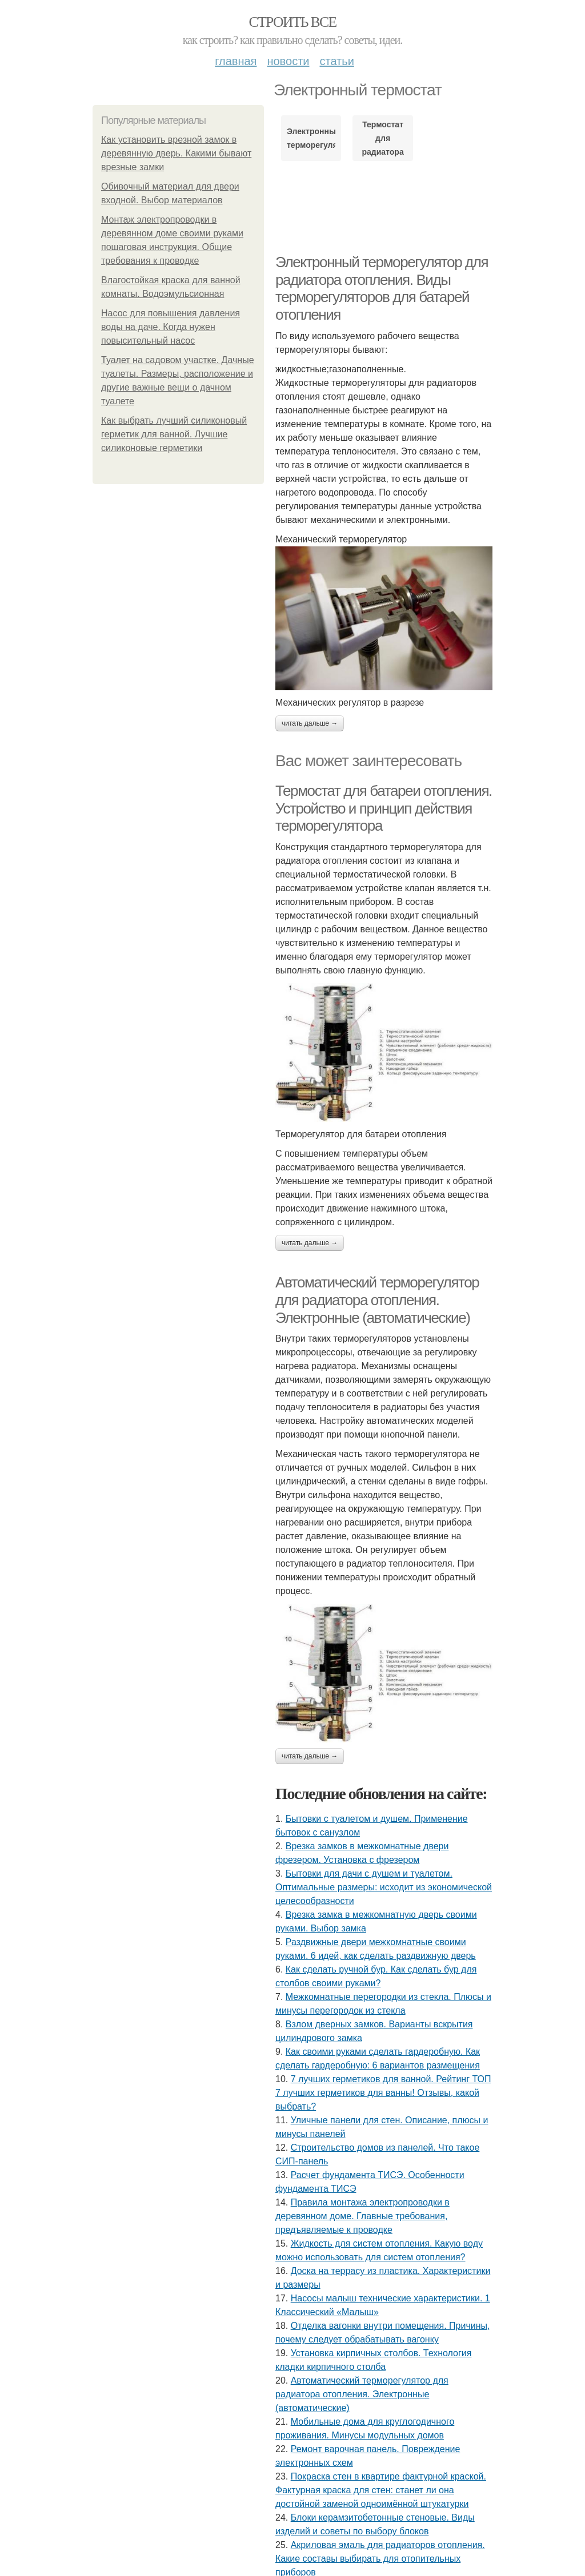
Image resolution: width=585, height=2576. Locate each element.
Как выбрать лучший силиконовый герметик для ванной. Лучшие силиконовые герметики (174, 434)
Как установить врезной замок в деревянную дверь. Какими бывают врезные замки (176, 153)
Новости (288, 61)
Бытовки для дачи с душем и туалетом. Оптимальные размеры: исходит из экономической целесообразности (383, 1887)
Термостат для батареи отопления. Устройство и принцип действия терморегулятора (383, 808)
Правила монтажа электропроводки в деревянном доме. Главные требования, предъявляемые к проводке (362, 2216)
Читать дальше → (310, 723)
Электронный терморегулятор (311, 138)
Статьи (336, 61)
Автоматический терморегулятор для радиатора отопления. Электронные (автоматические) (377, 1300)
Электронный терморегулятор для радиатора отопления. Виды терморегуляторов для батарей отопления (381, 288)
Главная (236, 61)
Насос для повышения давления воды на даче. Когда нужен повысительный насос (170, 326)
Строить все (292, 22)
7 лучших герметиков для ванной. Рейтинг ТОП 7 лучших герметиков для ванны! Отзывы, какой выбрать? (383, 2092)
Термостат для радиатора (382, 138)
